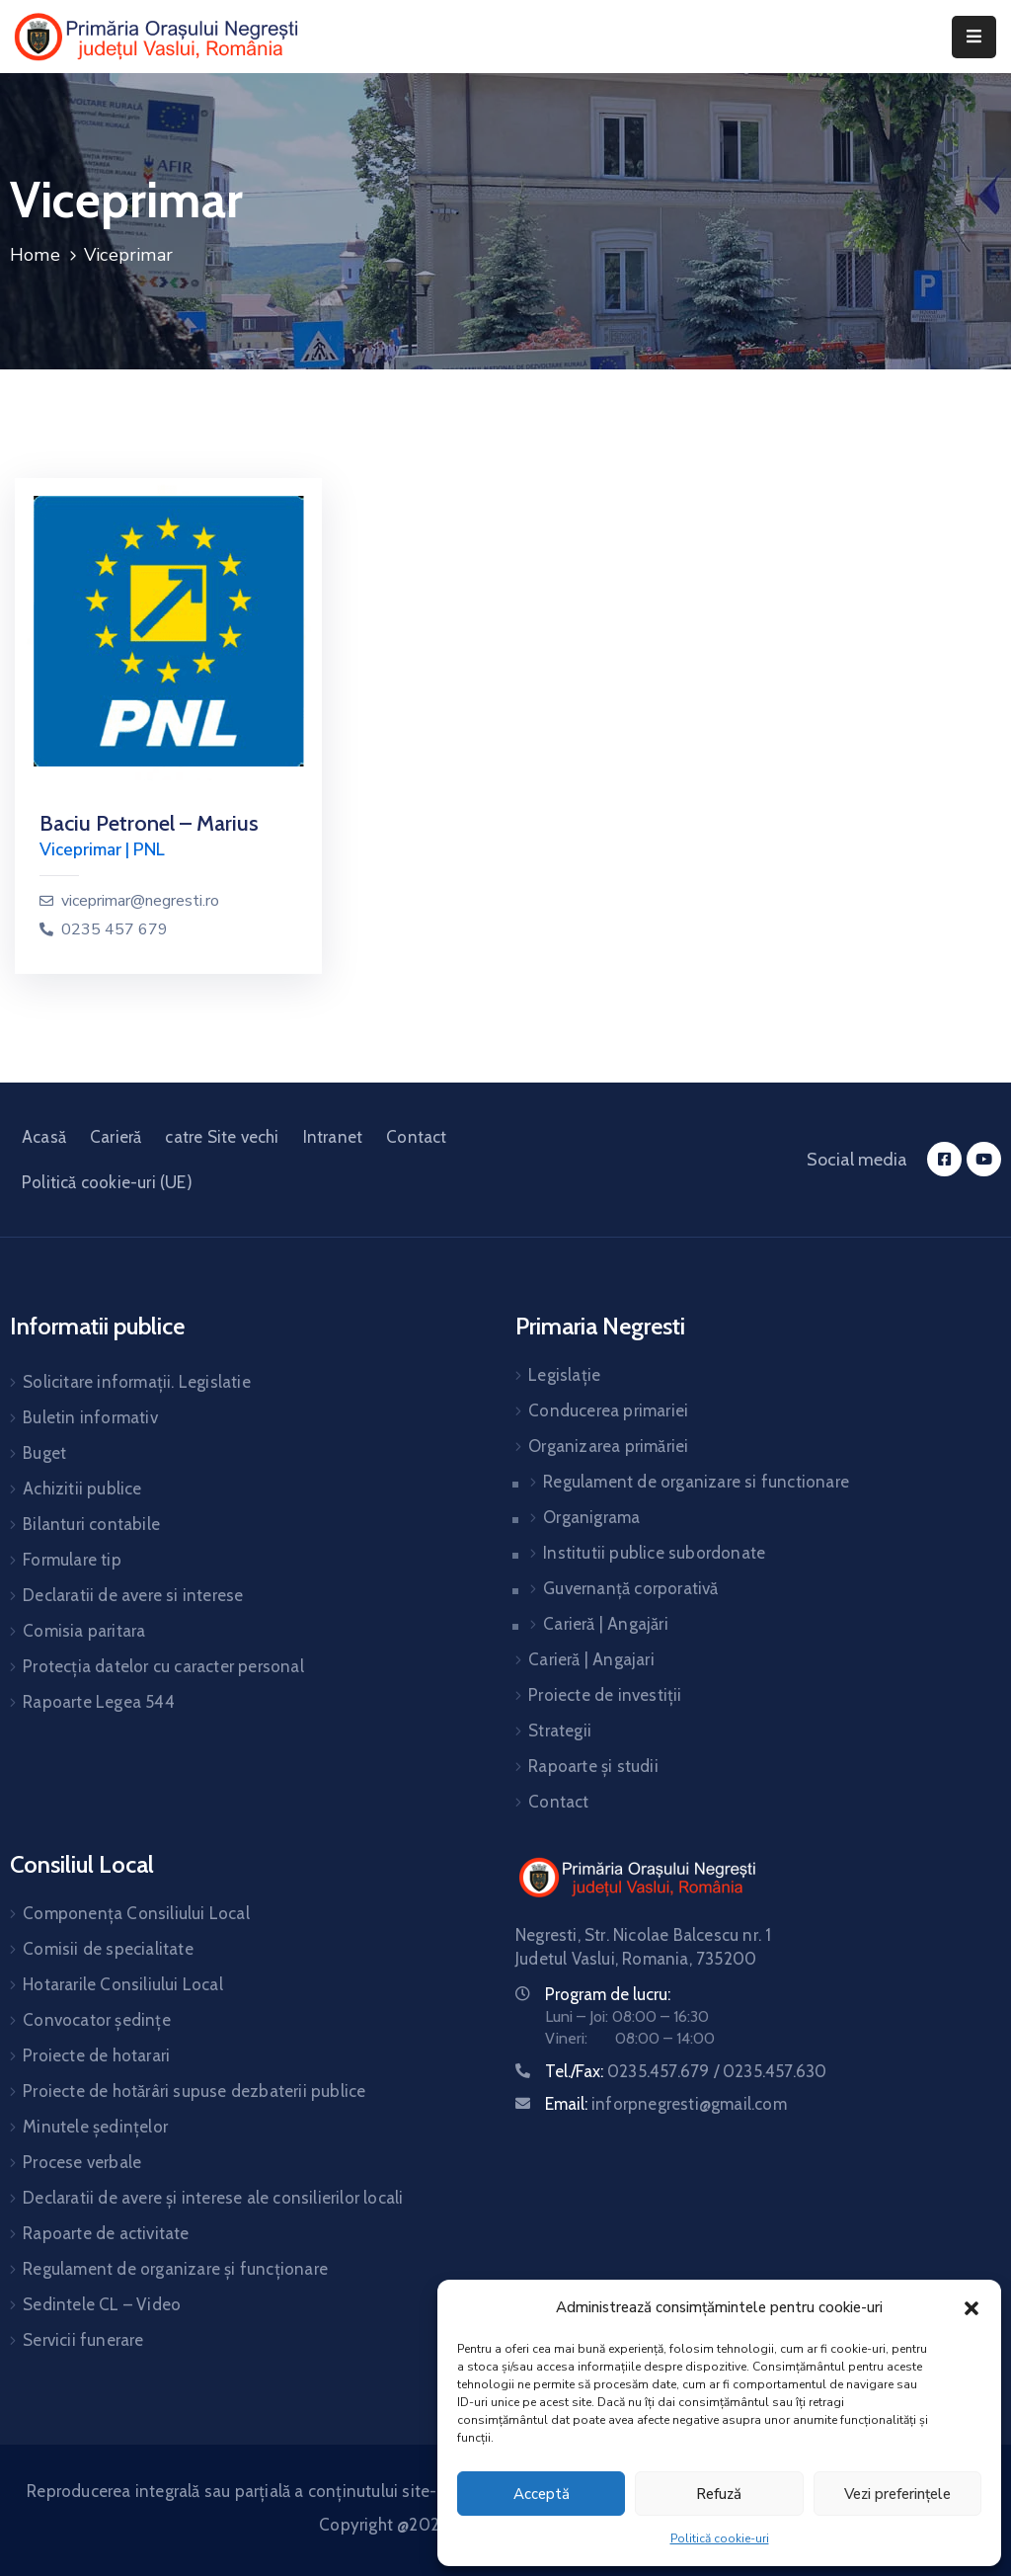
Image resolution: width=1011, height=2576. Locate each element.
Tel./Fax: (685, 2071)
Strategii (559, 1730)
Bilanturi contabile (91, 1524)
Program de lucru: (607, 1994)
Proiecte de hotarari (96, 2055)
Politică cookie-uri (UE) (107, 1182)
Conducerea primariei (608, 1410)
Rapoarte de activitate (106, 2233)
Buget (44, 1453)
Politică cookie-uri (719, 2538)
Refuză (718, 2494)
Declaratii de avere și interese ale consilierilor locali (213, 2198)
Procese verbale (82, 2162)
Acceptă (541, 2494)
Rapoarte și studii (593, 1766)
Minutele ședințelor (95, 2126)
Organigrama (591, 1517)
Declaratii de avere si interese (133, 1595)
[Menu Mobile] (974, 37)
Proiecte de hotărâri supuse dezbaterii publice (194, 2091)
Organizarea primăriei (608, 1446)
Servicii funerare (83, 2340)
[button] (971, 2307)
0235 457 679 (114, 930)
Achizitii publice (82, 1488)
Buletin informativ (90, 1417)
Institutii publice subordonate (654, 1553)
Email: (666, 2104)
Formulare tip (72, 1560)
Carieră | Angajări (605, 1624)
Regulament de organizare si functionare (696, 1481)
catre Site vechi (221, 1137)
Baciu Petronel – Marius (149, 823)
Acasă (44, 1137)
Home (35, 255)
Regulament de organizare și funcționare (175, 2269)
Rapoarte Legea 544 (99, 1702)
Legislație (564, 1375)
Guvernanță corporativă (630, 1588)
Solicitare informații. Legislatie (137, 1382)
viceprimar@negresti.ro (140, 901)
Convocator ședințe (97, 2020)
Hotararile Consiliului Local (123, 1984)
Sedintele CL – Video (102, 2304)
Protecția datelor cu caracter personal (163, 1666)
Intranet (333, 1137)
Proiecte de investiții (604, 1695)
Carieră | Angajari (591, 1659)
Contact (416, 1137)
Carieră (115, 1137)
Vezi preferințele (897, 2494)
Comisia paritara (84, 1631)
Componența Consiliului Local (136, 1913)
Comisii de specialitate (108, 1949)
